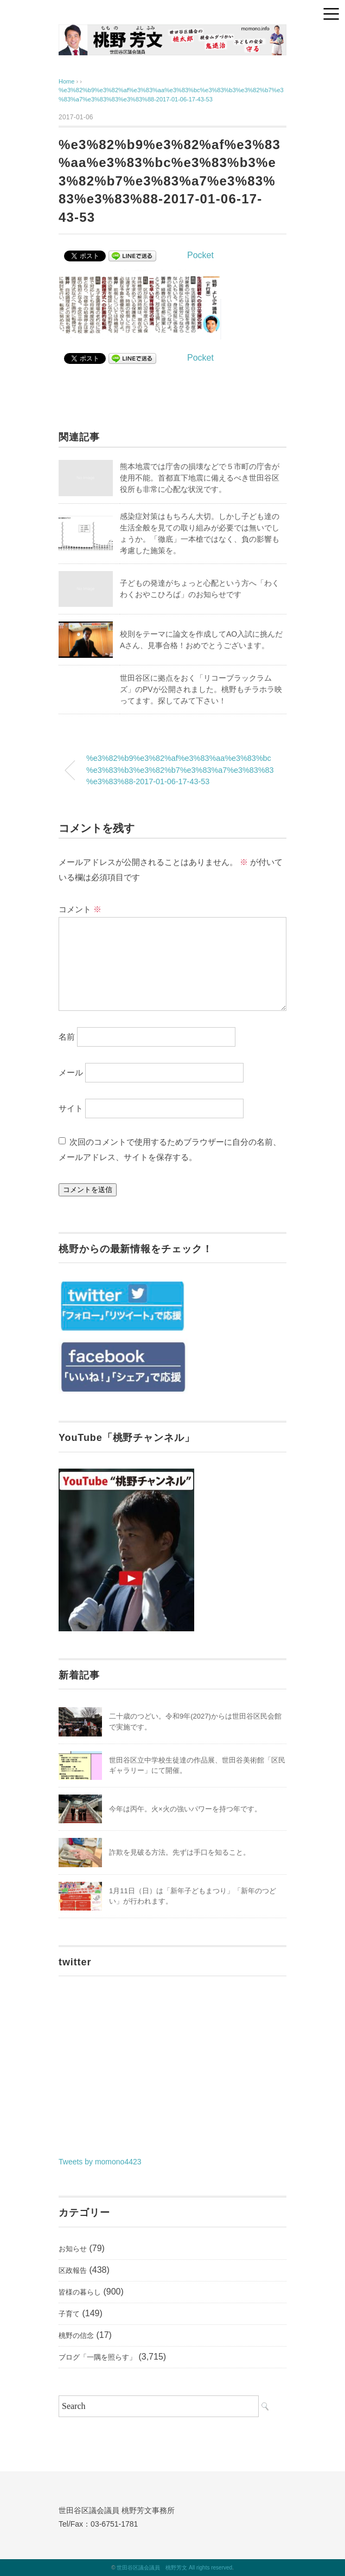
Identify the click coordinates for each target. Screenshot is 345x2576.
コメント (80, 909)
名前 (67, 1036)
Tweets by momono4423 (100, 2161)
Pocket (200, 255)
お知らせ (73, 2249)
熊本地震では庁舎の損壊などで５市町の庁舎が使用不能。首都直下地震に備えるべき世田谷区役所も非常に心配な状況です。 (199, 478)
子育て (69, 2314)
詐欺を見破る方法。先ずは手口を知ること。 (179, 1852)
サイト (71, 1107)
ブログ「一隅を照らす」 (97, 2357)
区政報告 (73, 2270)
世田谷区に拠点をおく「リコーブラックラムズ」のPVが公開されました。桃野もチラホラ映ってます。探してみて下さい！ (201, 689)
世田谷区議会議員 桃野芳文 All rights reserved (174, 2568)
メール (71, 1072)
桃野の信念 (76, 2335)
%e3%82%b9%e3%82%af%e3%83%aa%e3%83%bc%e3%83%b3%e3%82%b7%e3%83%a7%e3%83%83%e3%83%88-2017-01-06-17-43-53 (180, 770)
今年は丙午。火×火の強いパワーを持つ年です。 (185, 1809)
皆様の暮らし (80, 2292)
